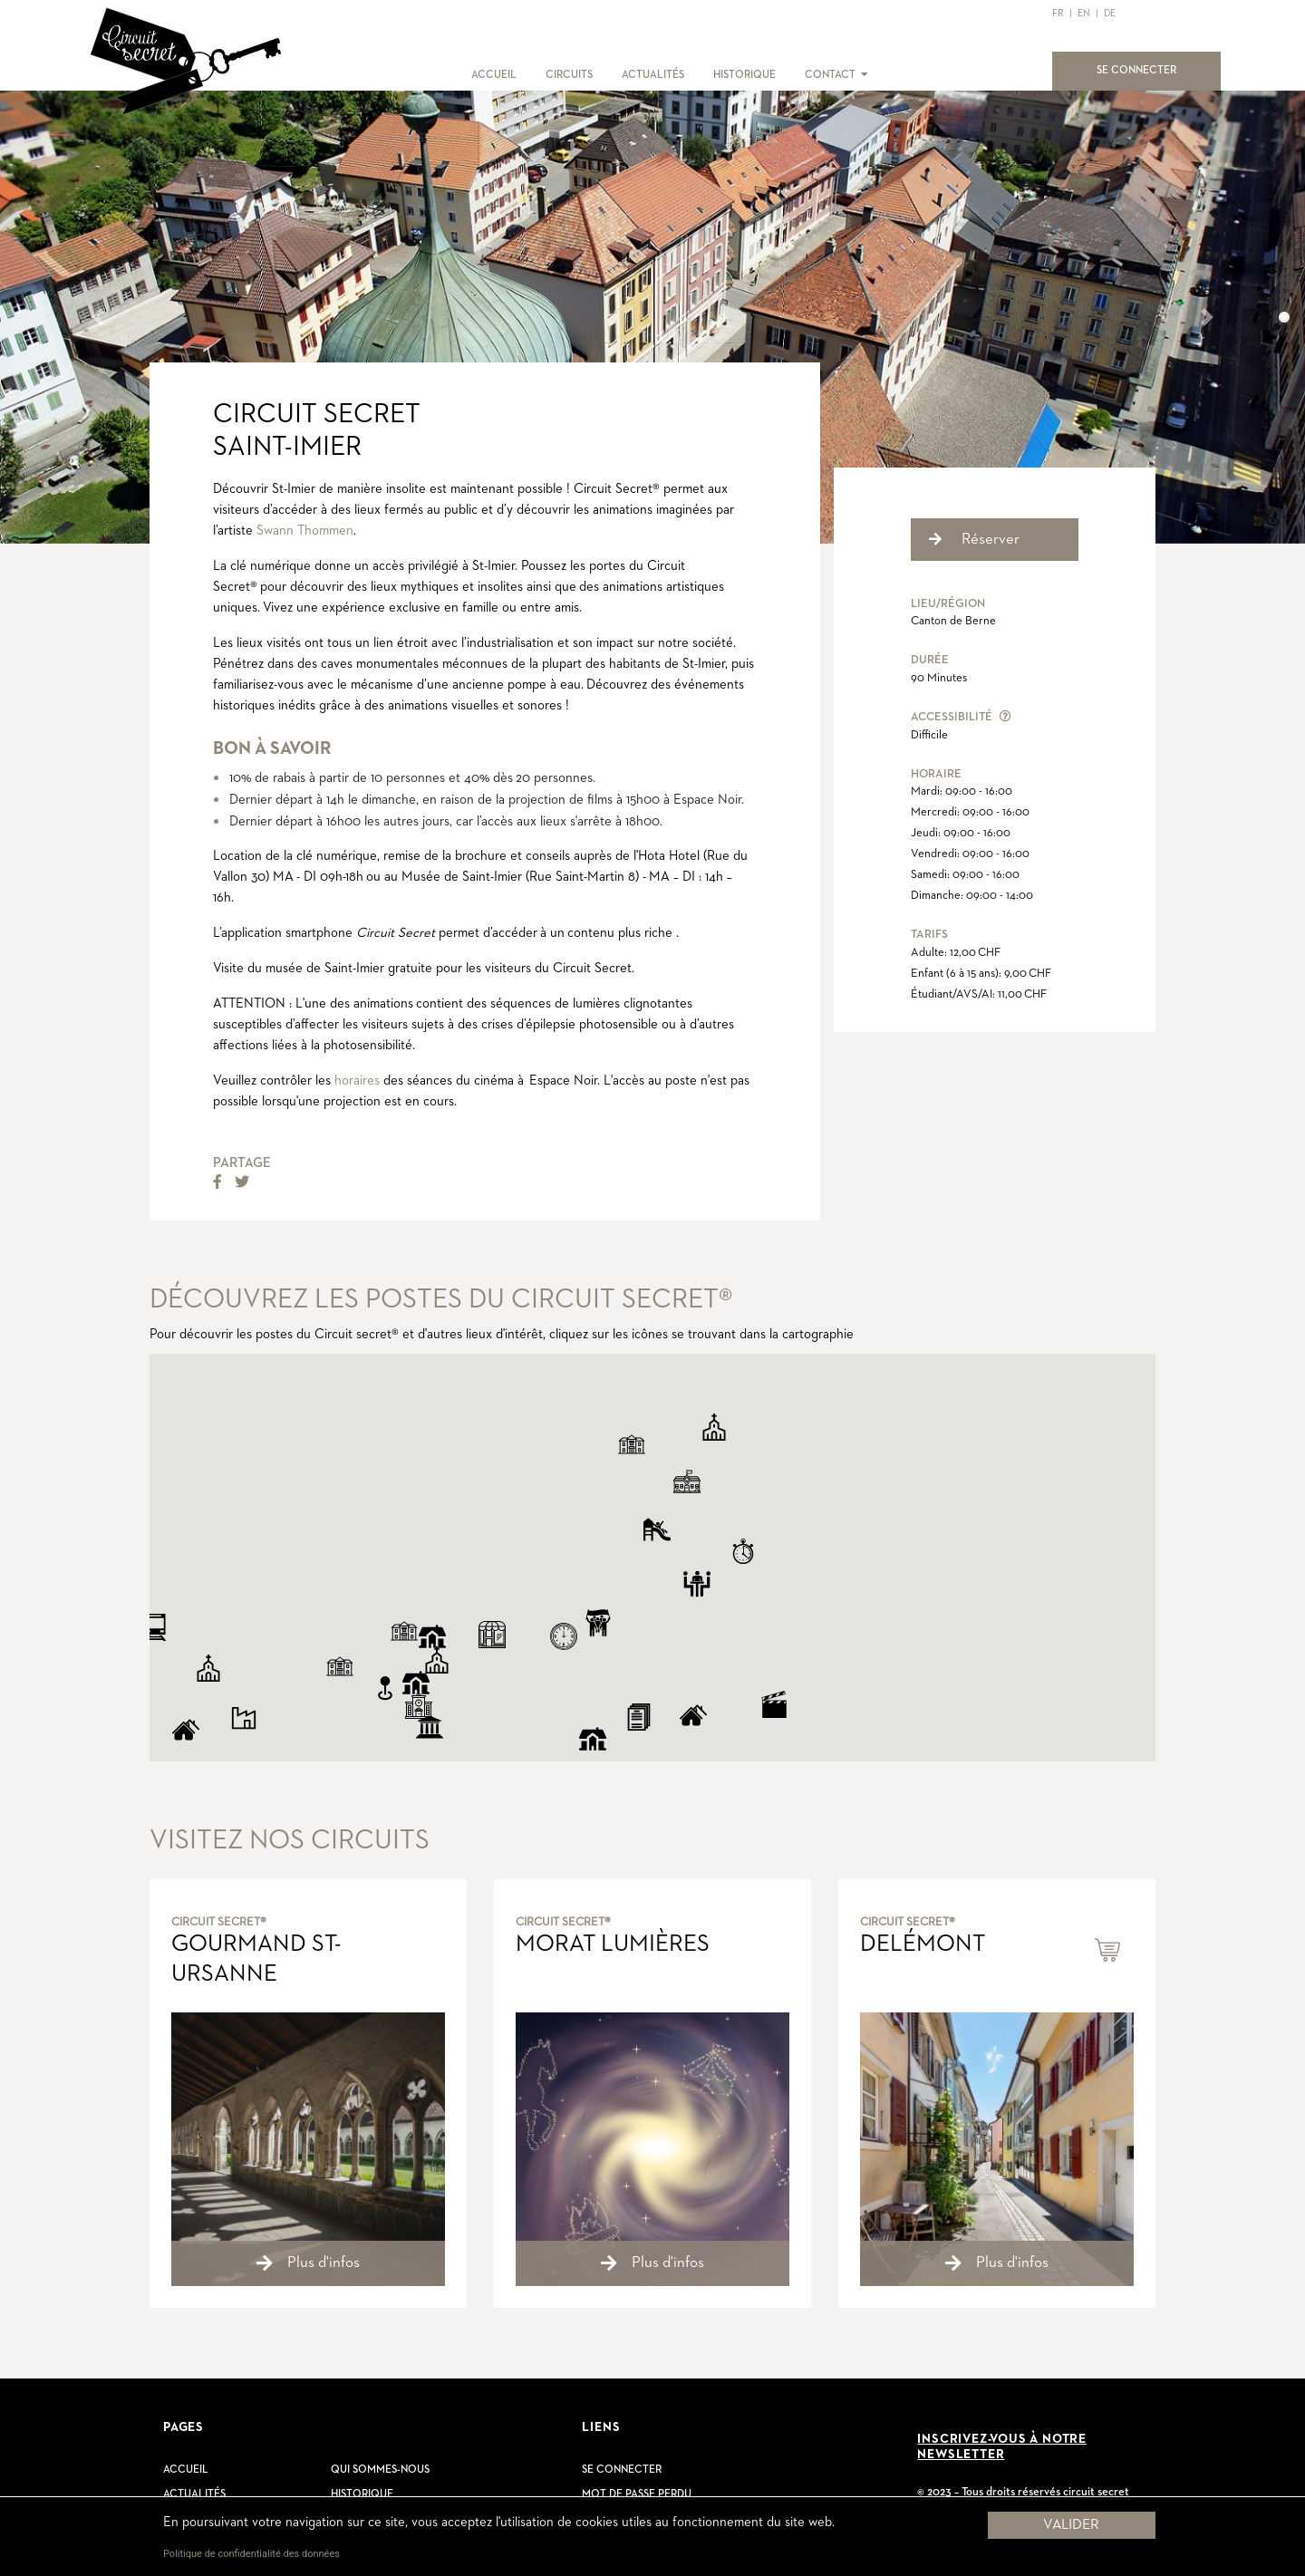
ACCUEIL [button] (494, 75)
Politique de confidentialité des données (251, 2554)
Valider (1071, 2525)
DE (1110, 13)
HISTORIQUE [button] (744, 75)
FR (1058, 13)
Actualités (194, 2494)
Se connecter (622, 2470)
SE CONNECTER (1147, 69)
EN (1084, 13)
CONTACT (830, 75)
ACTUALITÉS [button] (653, 75)
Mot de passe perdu (636, 2494)
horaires (357, 1080)
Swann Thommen (304, 530)
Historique (362, 2494)
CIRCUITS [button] (569, 75)
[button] (863, 75)
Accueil (185, 2470)
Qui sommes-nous (380, 2470)
